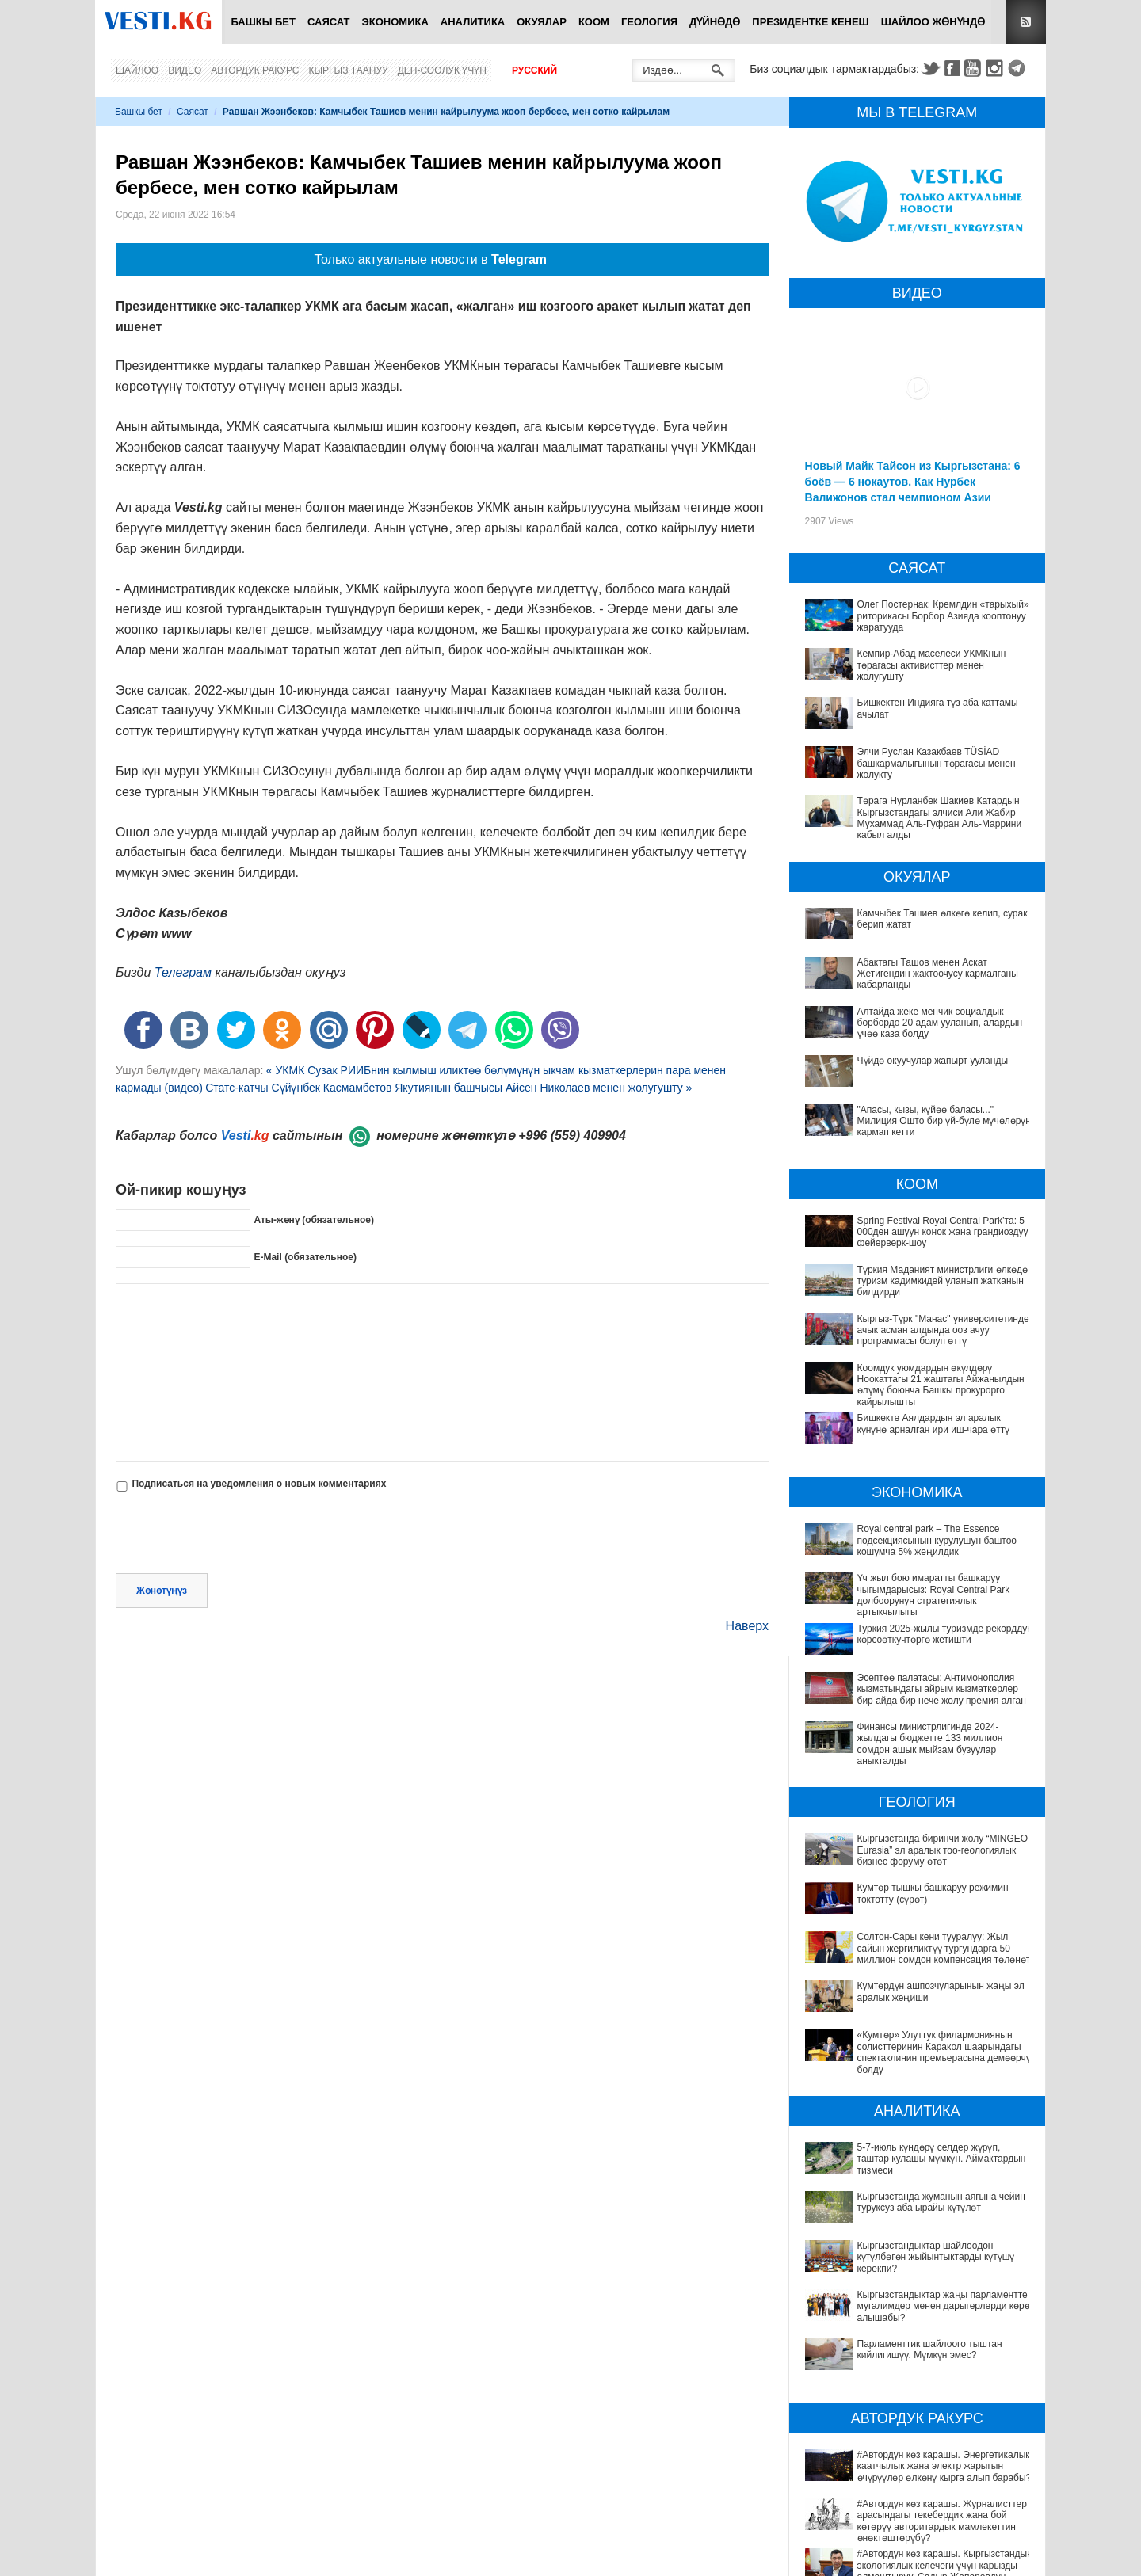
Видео (184, 70)
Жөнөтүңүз (161, 1590)
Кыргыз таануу (348, 70)
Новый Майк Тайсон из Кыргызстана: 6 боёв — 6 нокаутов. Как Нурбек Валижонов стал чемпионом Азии (913, 481)
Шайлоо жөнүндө (933, 22)
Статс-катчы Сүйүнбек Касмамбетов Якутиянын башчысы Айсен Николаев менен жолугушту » (448, 1087)
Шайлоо (137, 70)
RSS (1026, 22)
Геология (649, 22)
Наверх (747, 1626)
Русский (534, 70)
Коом (593, 22)
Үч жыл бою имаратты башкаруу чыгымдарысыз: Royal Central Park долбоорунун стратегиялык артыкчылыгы (933, 1595)
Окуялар (542, 22)
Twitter (930, 68)
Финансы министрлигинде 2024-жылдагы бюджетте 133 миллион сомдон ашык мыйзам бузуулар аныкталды (930, 1743)
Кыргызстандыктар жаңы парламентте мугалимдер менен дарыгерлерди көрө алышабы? (943, 2306)
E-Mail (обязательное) (305, 1257)
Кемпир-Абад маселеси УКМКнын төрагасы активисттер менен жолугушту (931, 665)
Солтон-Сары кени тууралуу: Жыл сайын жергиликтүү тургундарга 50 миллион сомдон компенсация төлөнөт (944, 1948)
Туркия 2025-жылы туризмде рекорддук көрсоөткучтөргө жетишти (944, 1634)
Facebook (952, 68)
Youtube (975, 68)
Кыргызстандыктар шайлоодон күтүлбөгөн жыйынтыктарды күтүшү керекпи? (936, 2257)
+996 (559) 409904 (572, 1135)
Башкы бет (263, 22)
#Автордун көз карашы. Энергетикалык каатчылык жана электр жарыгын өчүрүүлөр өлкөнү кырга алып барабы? (922, 2445)
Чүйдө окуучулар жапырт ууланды (933, 1060)
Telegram (1019, 68)
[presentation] (236, 1534)
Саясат (328, 22)
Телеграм (183, 972)
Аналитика (473, 22)
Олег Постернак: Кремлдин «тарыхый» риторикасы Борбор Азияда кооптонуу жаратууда (943, 616)
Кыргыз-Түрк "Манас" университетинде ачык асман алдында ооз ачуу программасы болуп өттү (943, 1330)
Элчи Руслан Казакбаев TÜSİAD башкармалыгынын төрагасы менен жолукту (936, 763)
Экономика (395, 22)
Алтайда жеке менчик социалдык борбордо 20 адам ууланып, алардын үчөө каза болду (940, 1023)
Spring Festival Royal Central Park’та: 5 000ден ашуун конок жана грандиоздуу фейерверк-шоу (942, 1232)
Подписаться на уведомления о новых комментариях (259, 1483)
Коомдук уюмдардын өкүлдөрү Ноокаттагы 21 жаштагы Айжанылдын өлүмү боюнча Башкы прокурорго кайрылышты (941, 1385)
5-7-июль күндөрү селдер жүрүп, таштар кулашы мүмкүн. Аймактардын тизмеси (941, 2159)
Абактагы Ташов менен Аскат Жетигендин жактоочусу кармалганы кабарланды (937, 974)
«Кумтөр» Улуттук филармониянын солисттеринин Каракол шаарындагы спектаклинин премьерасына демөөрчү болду (944, 2052)
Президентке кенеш (810, 22)
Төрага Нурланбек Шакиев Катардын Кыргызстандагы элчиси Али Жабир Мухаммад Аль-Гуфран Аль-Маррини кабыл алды (939, 817)
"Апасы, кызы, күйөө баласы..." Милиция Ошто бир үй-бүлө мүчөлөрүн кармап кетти (944, 1121)
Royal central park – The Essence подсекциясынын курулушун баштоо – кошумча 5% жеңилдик (941, 1540)
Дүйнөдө (714, 22)
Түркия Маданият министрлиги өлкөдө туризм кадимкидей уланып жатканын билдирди (942, 1281)
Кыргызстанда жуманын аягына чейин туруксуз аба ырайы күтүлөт (941, 2202)
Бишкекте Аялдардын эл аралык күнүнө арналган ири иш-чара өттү (933, 1423)
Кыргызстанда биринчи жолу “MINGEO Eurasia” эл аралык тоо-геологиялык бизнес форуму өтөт (942, 1850)
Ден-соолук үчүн (442, 70)
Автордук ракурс (255, 70)
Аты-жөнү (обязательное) (314, 1219)
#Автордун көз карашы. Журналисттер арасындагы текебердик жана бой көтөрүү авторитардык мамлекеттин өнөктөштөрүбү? (910, 2484)
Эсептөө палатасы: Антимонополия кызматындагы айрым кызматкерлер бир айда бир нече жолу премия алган (941, 1689)
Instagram (997, 68)
